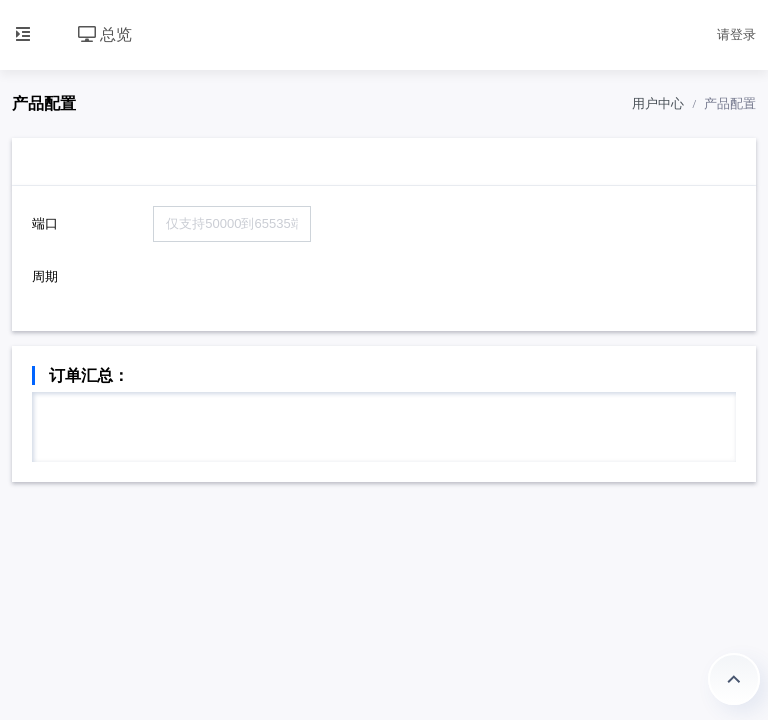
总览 (105, 34)
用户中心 (658, 103)
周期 (45, 276)
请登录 (736, 34)
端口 (45, 223)
